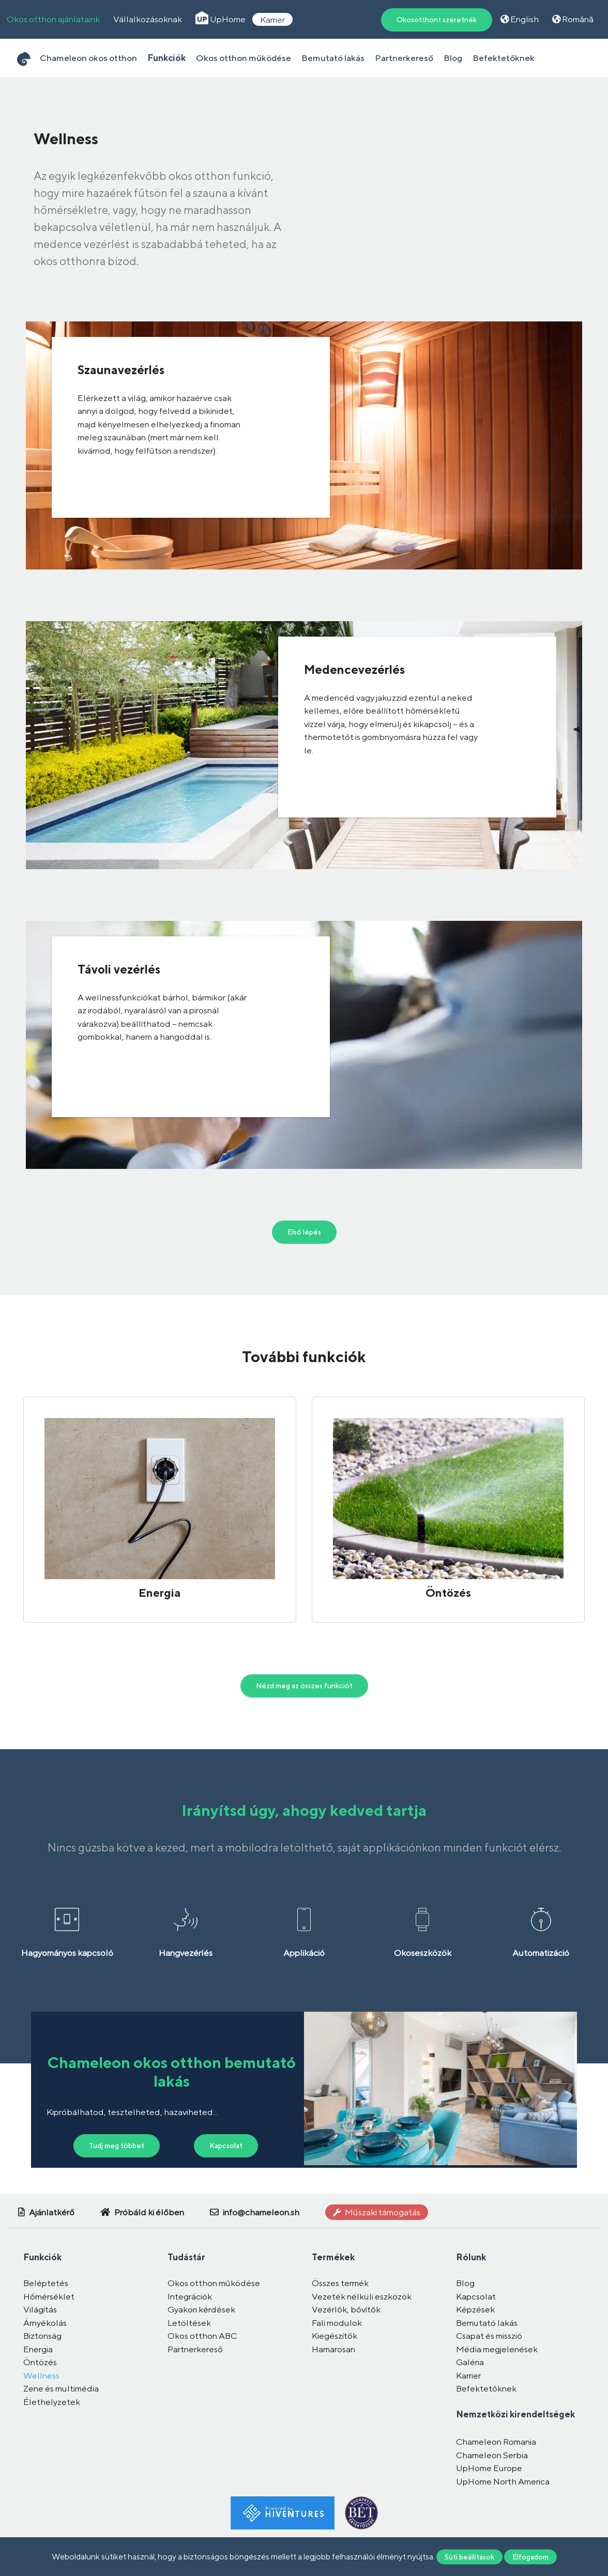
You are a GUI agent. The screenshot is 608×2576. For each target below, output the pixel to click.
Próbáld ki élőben (142, 2212)
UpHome (220, 19)
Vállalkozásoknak (147, 19)
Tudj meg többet (116, 2145)
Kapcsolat (225, 2145)
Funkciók (166, 58)
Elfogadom (530, 2556)
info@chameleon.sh (254, 2212)
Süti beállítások (469, 2556)
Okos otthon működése (243, 58)
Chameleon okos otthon (88, 58)
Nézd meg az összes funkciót (304, 1686)
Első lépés (304, 1232)
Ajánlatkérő (46, 2212)
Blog (453, 58)
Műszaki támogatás (376, 2212)
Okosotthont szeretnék (437, 20)
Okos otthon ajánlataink (53, 19)
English (519, 19)
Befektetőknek (504, 58)
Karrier (272, 19)
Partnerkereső (404, 58)
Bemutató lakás (332, 58)
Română (573, 19)
